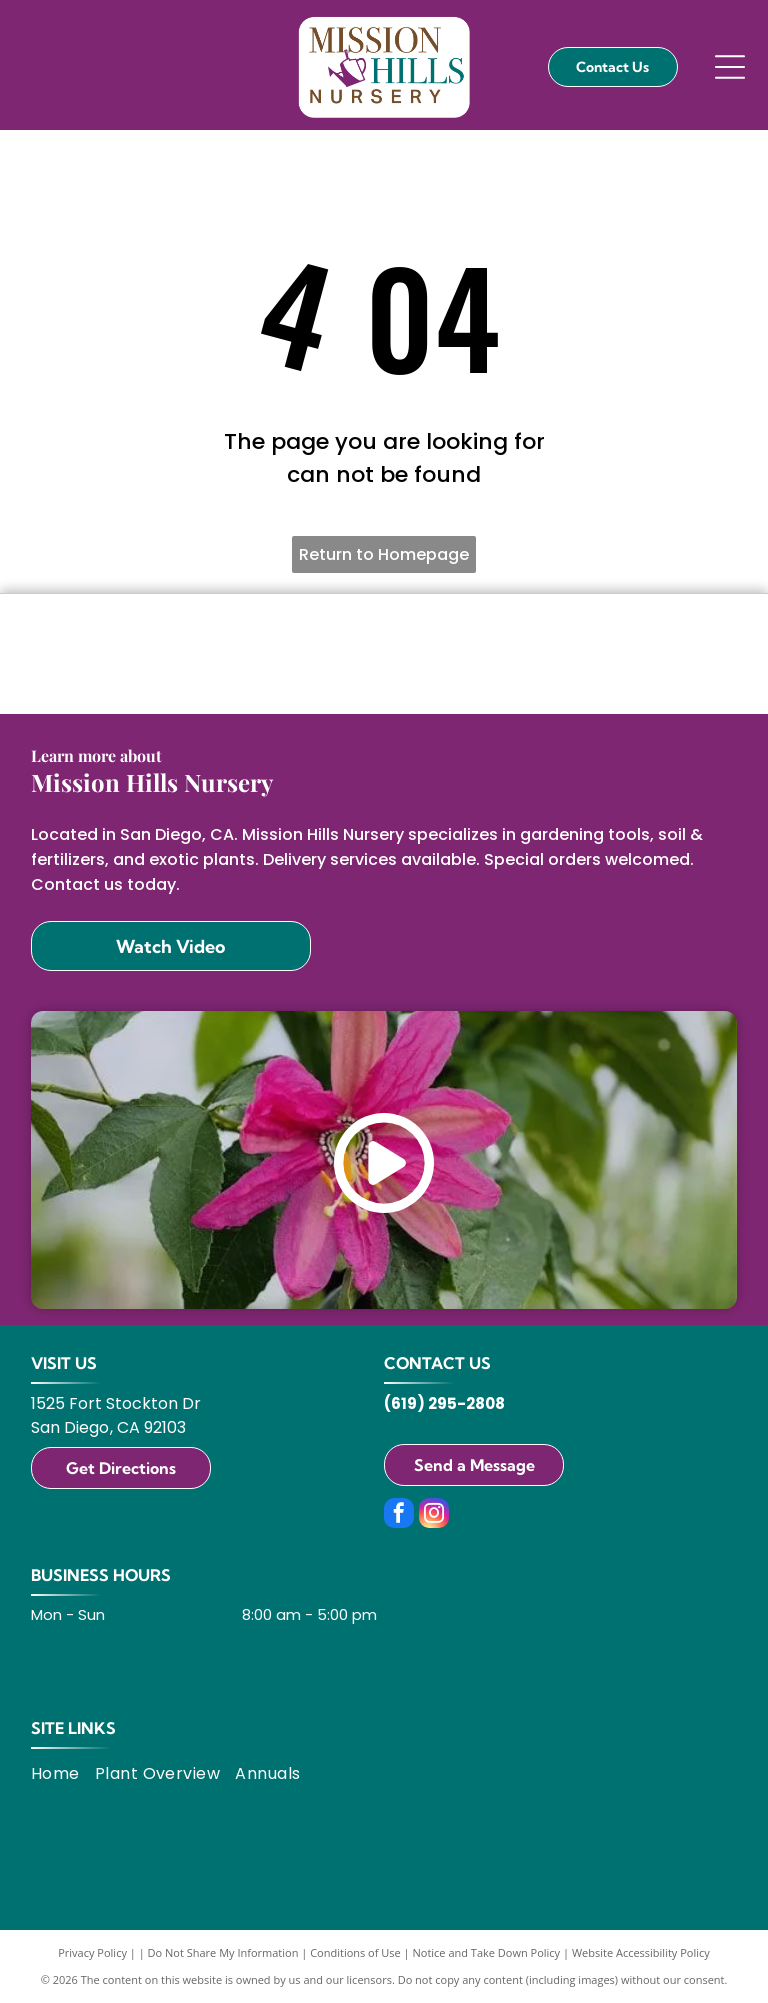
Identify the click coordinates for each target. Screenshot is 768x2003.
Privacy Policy (92, 1952)
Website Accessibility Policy (641, 1952)
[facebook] (399, 1515)
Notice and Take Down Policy (487, 1952)
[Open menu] (730, 67)
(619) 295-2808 (444, 1403)
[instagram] (434, 1515)
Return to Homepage (384, 554)
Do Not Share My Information (223, 1952)
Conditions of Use (355, 1952)
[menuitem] (63, 1774)
